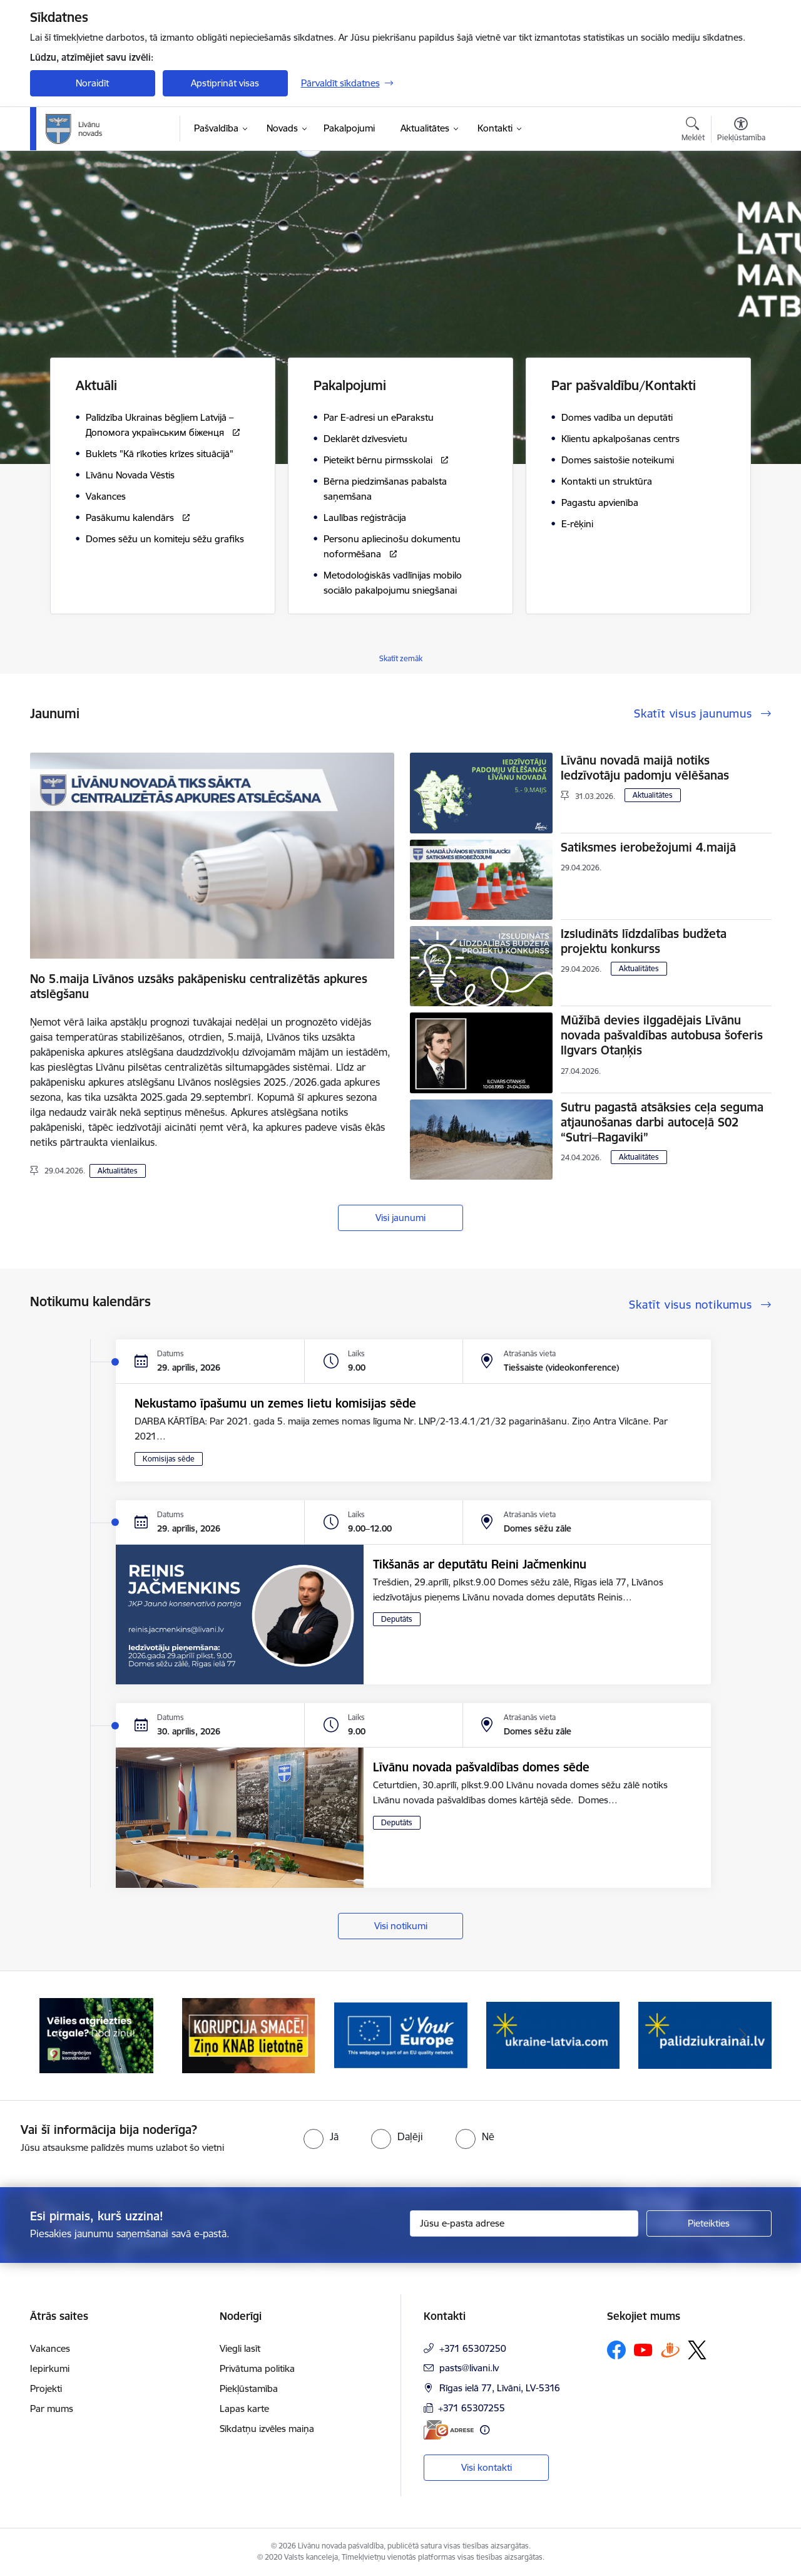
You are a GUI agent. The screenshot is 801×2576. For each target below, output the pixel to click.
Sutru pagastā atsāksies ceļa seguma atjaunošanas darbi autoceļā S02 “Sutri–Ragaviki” (662, 1122)
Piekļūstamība (249, 2388)
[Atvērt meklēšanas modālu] (693, 131)
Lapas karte (244, 2408)
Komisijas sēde (169, 1458)
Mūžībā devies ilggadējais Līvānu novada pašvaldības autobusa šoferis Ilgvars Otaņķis (662, 1035)
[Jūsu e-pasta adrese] (524, 2223)
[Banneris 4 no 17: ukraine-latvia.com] (553, 2035)
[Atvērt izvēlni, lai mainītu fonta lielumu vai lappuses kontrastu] (741, 131)
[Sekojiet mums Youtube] (643, 2349)
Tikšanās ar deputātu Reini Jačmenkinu (479, 1564)
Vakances (50, 2348)
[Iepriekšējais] (59, 2036)
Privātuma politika (257, 2368)
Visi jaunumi (400, 1218)
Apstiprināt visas (225, 83)
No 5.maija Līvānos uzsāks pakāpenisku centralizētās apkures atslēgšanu (198, 986)
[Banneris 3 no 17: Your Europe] (400, 2035)
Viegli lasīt (240, 2348)
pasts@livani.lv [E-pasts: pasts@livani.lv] (469, 2368)
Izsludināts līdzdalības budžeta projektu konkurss (644, 941)
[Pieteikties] (709, 2223)
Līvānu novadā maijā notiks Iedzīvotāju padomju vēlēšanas (645, 768)
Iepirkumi (49, 2368)
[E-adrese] (449, 2429)
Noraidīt (92, 83)
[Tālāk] (743, 2036)
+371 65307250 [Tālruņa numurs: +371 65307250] (472, 2348)
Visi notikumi (400, 1926)
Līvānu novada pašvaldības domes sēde (481, 1767)
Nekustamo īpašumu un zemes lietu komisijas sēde (275, 1403)
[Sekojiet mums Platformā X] (697, 2350)
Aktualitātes (118, 1170)
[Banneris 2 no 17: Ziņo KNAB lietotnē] (248, 2035)
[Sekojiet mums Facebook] (616, 2350)
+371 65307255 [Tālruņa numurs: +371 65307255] (471, 2408)
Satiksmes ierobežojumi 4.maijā (648, 847)
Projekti (46, 2388)
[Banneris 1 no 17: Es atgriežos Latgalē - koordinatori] (96, 2035)
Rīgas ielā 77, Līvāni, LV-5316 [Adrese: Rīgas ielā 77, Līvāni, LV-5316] (499, 2388)
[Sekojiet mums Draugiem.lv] (670, 2349)
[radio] (321, 2136)
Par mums (51, 2408)
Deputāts (396, 1619)
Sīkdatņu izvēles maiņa (267, 2428)
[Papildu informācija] (484, 2429)
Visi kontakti (486, 2467)
